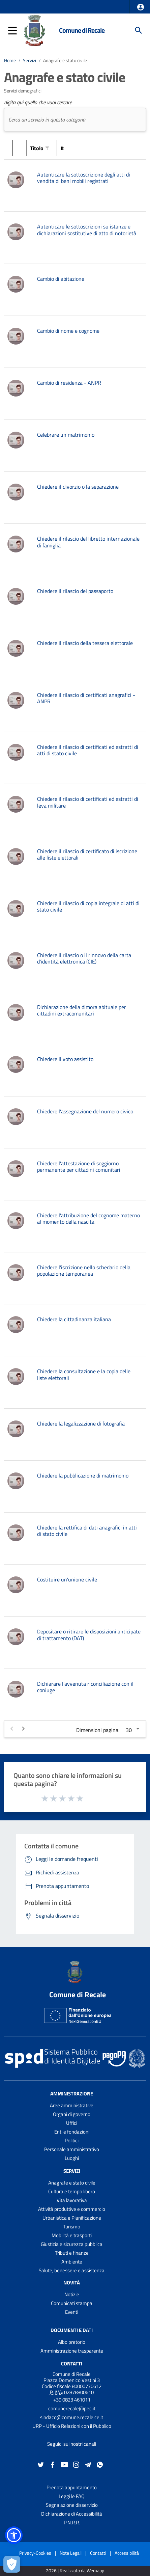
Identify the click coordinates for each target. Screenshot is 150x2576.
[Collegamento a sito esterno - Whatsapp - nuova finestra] (100, 2464)
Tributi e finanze (72, 2253)
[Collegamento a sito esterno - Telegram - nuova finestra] (88, 2464)
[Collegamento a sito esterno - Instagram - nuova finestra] (76, 2464)
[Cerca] (138, 30)
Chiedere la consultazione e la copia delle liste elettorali (83, 1374)
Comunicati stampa (71, 2303)
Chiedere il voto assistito (65, 1059)
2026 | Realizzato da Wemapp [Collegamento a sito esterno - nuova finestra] (75, 2571)
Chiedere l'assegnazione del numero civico (85, 1111)
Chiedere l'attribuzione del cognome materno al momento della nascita (88, 1218)
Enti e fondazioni (71, 2132)
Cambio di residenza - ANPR (69, 383)
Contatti (71, 2363)
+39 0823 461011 (71, 2400)
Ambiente (71, 2262)
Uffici (71, 2123)
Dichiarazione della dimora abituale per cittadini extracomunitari (81, 1010)
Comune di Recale (81, 30)
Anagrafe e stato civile (65, 60)
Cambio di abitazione (60, 279)
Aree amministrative (71, 2105)
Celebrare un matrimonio (65, 435)
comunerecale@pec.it (71, 2408)
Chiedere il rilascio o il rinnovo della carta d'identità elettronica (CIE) (84, 958)
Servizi (29, 60)
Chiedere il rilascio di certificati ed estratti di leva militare (87, 802)
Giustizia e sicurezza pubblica (71, 2244)
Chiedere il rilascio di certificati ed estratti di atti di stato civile (87, 750)
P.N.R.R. (72, 2522)
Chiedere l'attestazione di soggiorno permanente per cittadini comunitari (78, 1166)
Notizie (71, 2294)
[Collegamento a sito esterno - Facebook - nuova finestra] (53, 2464)
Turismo (71, 2226)
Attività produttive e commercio (71, 2209)
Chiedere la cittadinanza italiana (74, 1319)
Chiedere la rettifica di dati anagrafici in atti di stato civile (87, 1530)
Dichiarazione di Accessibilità (71, 2514)
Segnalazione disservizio (72, 2505)
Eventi (71, 2312)
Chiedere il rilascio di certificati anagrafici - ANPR (86, 698)
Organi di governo (71, 2114)
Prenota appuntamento (72, 2487)
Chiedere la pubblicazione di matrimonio (82, 1475)
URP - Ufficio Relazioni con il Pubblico (71, 2426)
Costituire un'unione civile (67, 1579)
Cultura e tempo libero (71, 2191)
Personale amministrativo (71, 2149)
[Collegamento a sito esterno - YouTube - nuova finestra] (64, 2464)
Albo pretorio (71, 2342)
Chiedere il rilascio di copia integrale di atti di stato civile (88, 906)
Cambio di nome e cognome (68, 331)
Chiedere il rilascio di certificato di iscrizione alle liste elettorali (87, 854)
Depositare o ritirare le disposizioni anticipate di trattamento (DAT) (89, 1634)
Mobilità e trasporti (72, 2235)
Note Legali (71, 2552)
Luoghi (72, 2158)
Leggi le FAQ (72, 2496)
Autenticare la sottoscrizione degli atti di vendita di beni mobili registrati (83, 177)
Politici (72, 2140)
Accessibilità (127, 2552)
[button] (140, 7)
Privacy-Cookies (35, 2552)
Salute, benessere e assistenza (71, 2270)
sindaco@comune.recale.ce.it (71, 2417)
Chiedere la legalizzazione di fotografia (81, 1423)
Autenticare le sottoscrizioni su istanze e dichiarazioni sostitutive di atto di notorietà (86, 229)
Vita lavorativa (72, 2200)
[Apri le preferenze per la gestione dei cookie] (11, 2564)
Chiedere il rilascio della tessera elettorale (85, 643)
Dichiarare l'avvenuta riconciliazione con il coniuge (85, 1687)
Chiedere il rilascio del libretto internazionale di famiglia (88, 542)
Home (10, 60)
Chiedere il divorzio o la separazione (78, 487)
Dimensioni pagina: (97, 1730)
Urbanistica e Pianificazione (71, 2218)
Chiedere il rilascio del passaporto (75, 591)
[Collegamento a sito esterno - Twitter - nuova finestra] (41, 2464)
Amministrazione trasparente (71, 2351)
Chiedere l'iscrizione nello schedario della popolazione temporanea (83, 1270)
